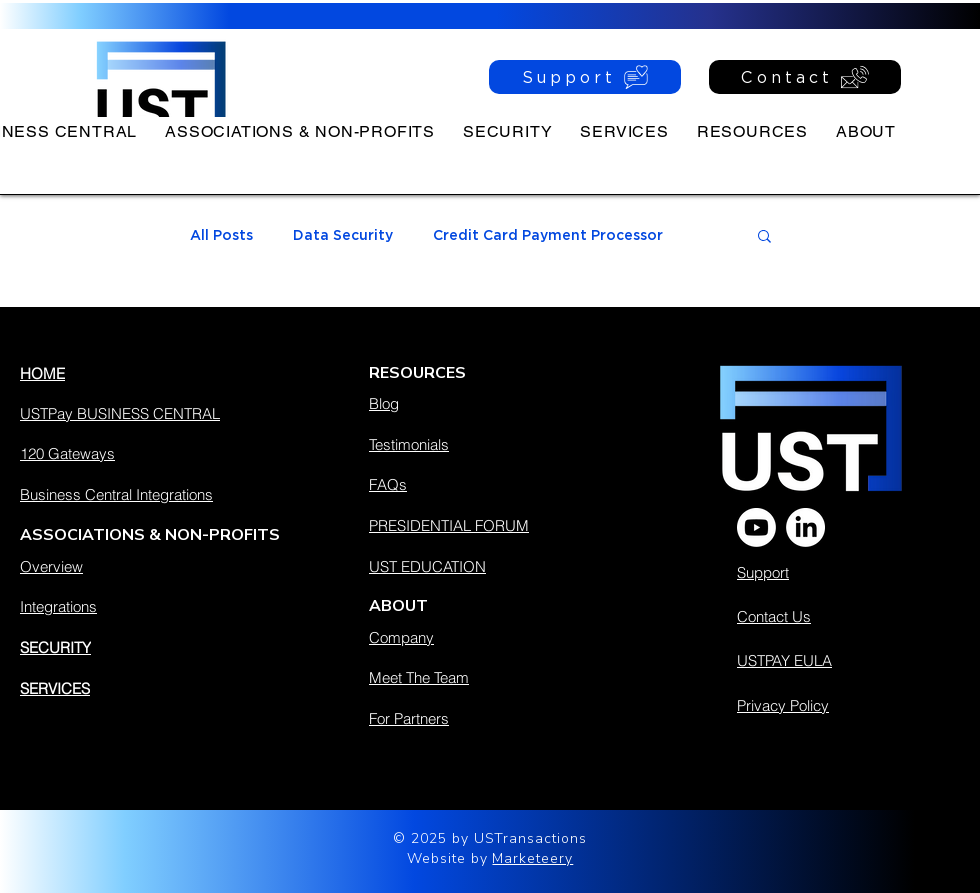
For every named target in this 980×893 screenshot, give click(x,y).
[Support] (585, 77)
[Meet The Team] (496, 677)
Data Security (343, 235)
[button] (752, 131)
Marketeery (532, 858)
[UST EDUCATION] (496, 566)
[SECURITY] (161, 647)
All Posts (221, 235)
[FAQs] (496, 484)
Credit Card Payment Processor (548, 235)
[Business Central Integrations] (161, 494)
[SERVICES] (161, 688)
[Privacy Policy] (844, 705)
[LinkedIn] (805, 527)
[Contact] (805, 77)
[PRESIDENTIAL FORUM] (496, 525)
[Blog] (496, 403)
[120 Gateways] (161, 453)
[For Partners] (496, 718)
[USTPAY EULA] (841, 660)
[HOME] (161, 373)
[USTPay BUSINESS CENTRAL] (161, 413)
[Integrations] (161, 606)
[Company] (496, 637)
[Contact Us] (825, 616)
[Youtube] (756, 527)
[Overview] (161, 566)
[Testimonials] (496, 444)
